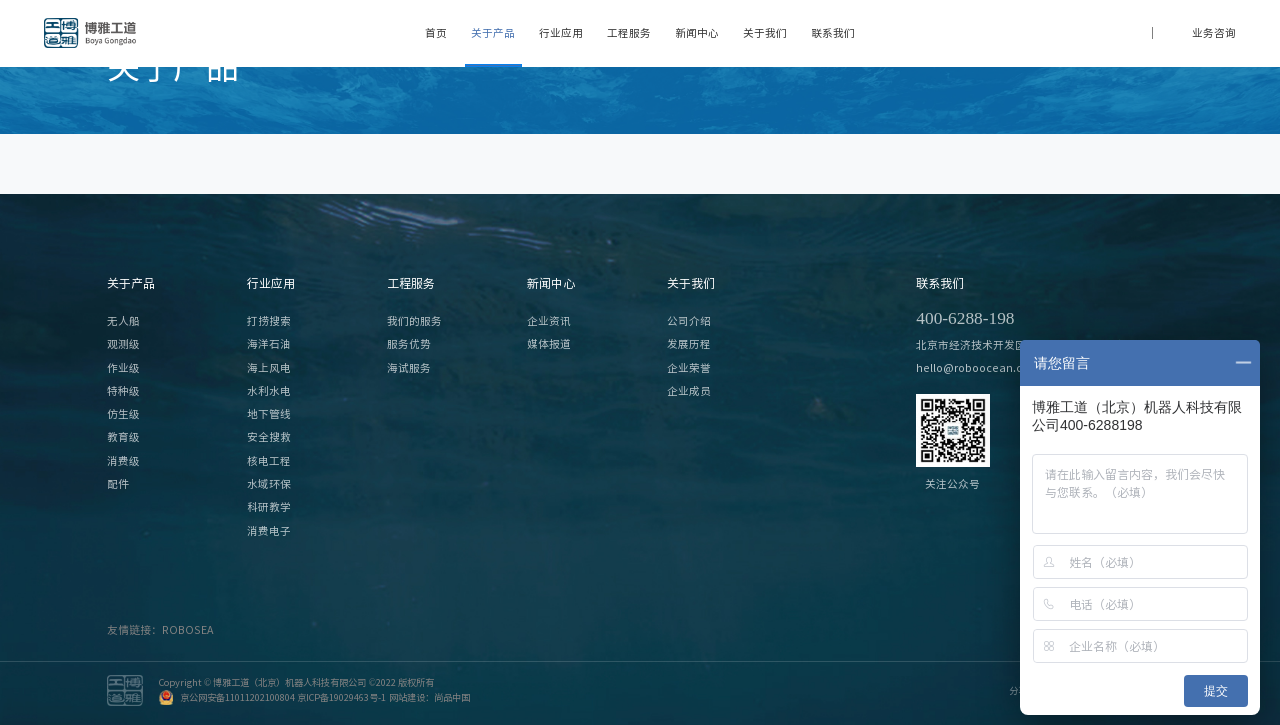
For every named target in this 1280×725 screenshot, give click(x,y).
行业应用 (561, 33)
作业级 (123, 368)
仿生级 (123, 414)
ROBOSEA (187, 630)
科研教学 (269, 507)
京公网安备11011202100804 (237, 697)
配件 (118, 484)
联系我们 (833, 33)
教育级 (123, 437)
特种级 (123, 391)
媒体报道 (549, 344)
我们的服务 (414, 321)
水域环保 (269, 484)
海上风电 (269, 368)
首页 (436, 33)
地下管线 (269, 414)
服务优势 (409, 344)
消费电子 (269, 531)
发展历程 (689, 344)
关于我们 (765, 33)
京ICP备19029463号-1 (341, 697)
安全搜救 (269, 437)
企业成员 (689, 391)
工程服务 (629, 33)
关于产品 (493, 33)
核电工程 (269, 461)
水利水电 (269, 391)
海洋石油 (269, 344)
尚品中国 (452, 697)
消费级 (123, 461)
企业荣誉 (689, 368)
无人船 (123, 321)
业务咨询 (1214, 33)
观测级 (123, 344)
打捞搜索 (269, 321)
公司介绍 (689, 321)
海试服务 (409, 368)
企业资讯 (549, 321)
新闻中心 (697, 33)
